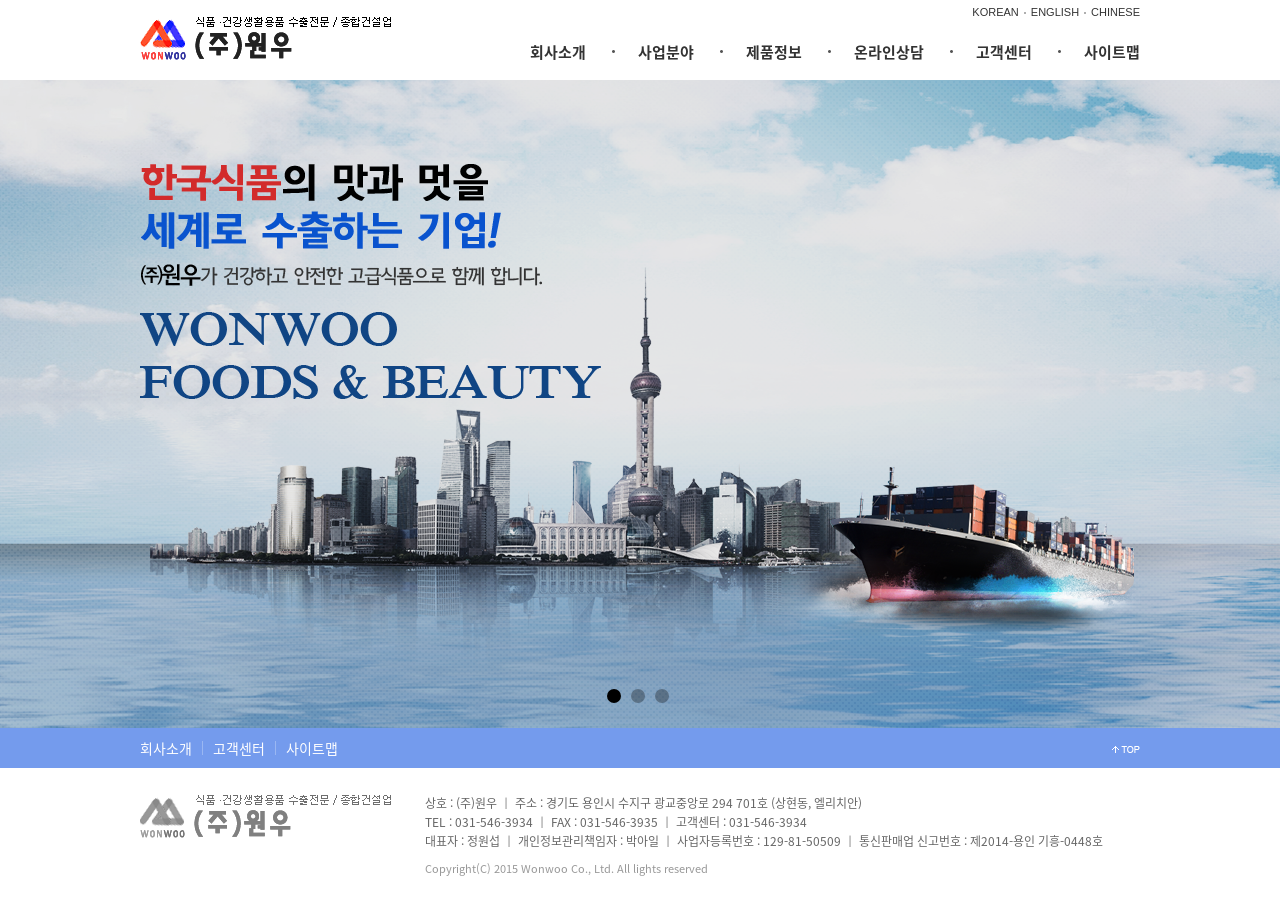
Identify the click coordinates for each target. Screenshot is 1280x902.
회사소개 (558, 52)
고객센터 (1004, 52)
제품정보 (774, 52)
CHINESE (1115, 12)
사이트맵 (1112, 52)
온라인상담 (889, 52)
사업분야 (666, 52)
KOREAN (995, 12)
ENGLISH (1055, 12)
